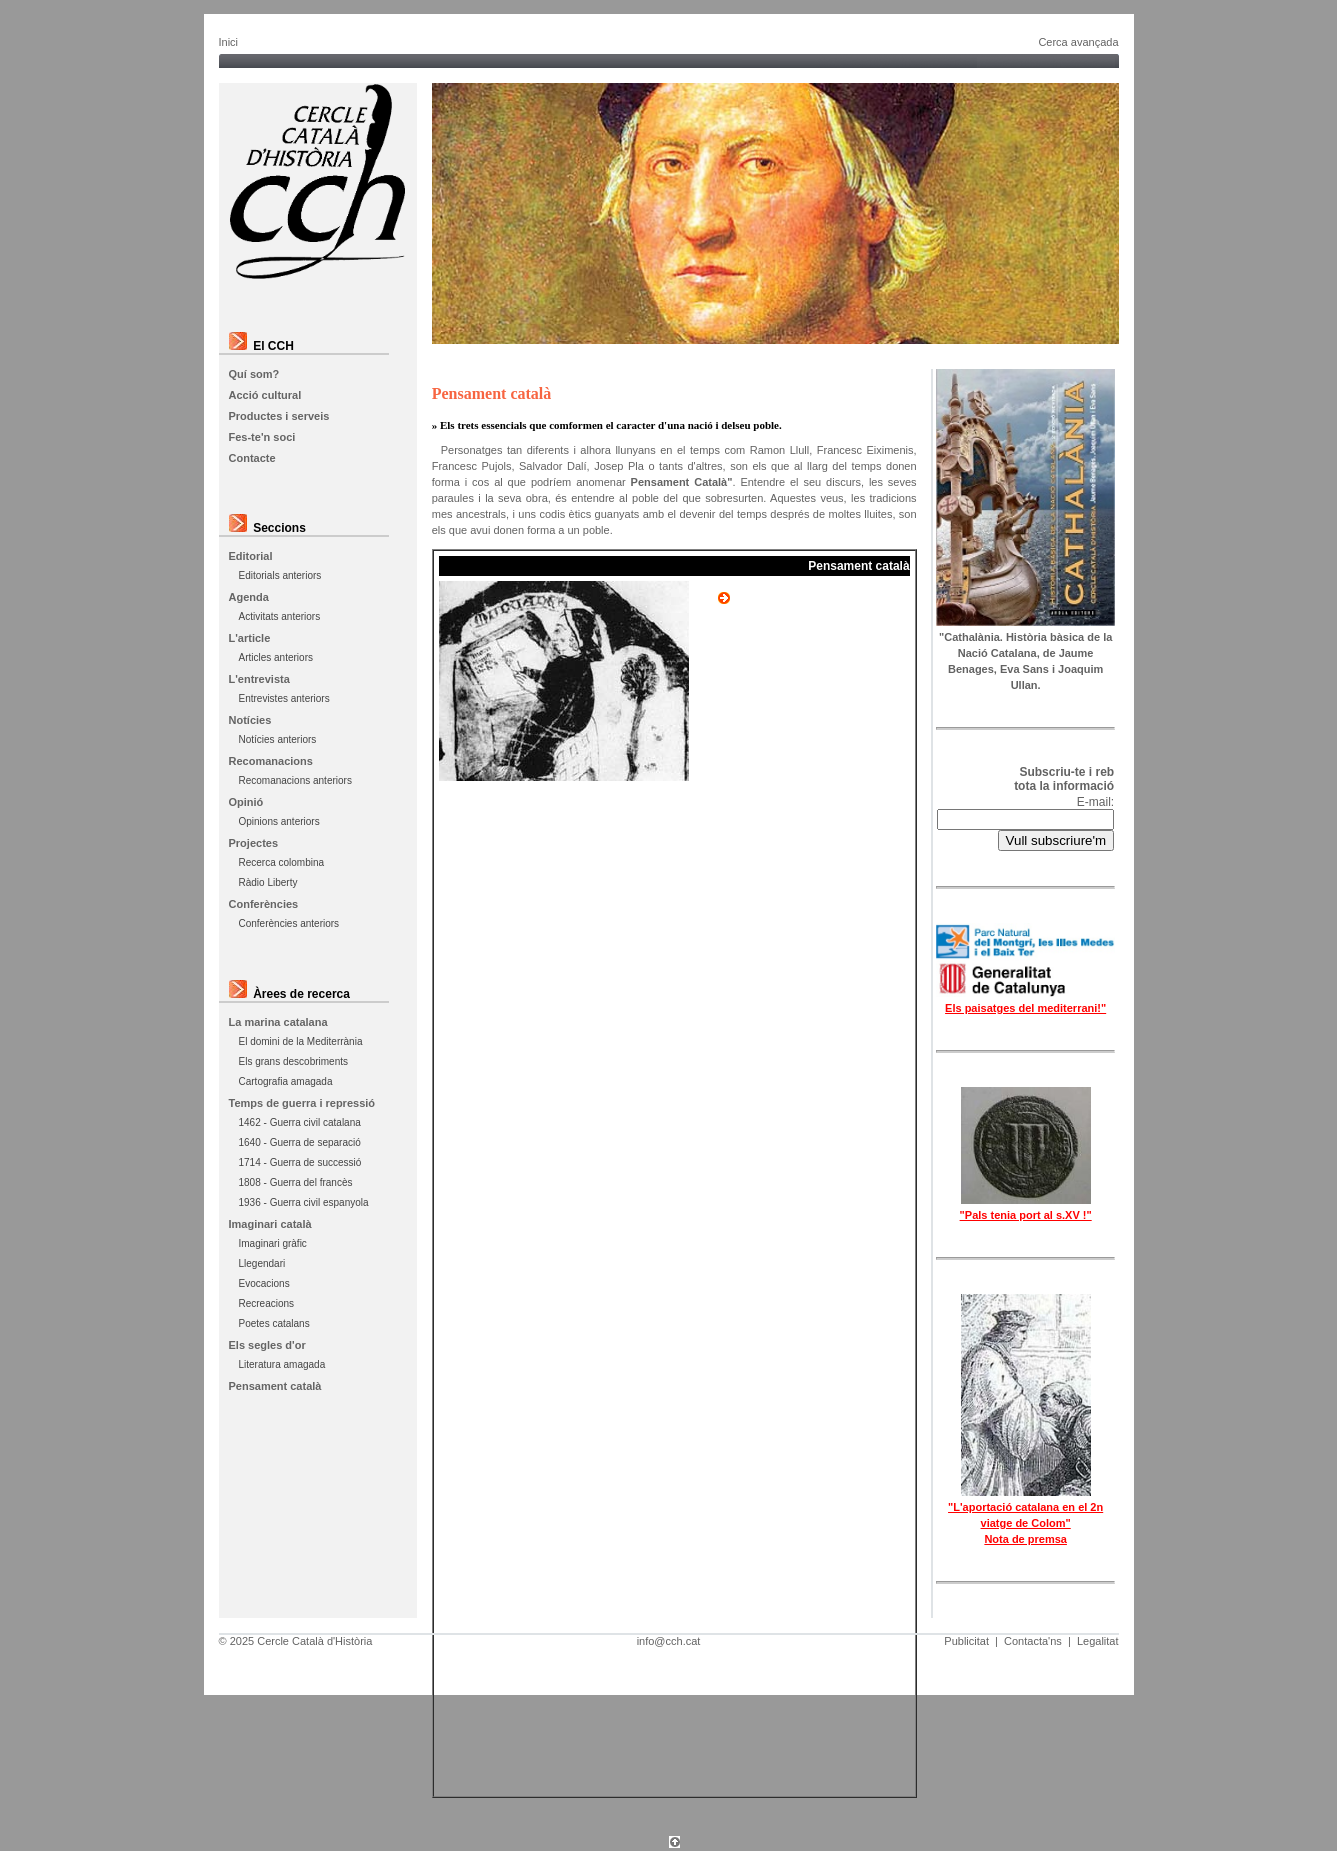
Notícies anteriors (278, 739)
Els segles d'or (267, 1345)
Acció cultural (265, 395)
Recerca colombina (282, 862)
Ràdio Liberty (268, 882)
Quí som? (254, 374)
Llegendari (262, 1263)
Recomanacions (271, 761)
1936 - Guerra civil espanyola (304, 1202)
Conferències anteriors (289, 923)
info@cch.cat (669, 1641)
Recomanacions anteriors (295, 780)
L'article (250, 638)
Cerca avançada (1078, 42)
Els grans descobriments (294, 1061)
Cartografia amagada (286, 1081)
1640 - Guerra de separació (300, 1142)
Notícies (250, 720)
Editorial (251, 556)
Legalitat (1098, 1641)
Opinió (246, 802)
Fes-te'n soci (262, 437)
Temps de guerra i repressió (302, 1103)
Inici (229, 42)
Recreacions (267, 1303)
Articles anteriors (276, 657)
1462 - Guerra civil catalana (300, 1122)
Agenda (249, 597)
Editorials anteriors (280, 575)
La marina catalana (278, 1022)
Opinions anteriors (279, 821)
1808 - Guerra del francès (296, 1182)
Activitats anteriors (280, 616)
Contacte (252, 458)
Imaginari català (270, 1224)
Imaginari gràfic (273, 1243)
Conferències (264, 904)
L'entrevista (259, 679)
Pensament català (275, 1386)
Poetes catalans (274, 1323)
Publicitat (966, 1641)
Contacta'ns (1033, 1641)
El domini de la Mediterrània (301, 1041)
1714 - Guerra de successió (300, 1162)
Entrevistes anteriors (284, 698)
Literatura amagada (282, 1364)
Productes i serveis (279, 416)
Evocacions (264, 1283)
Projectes (254, 843)
